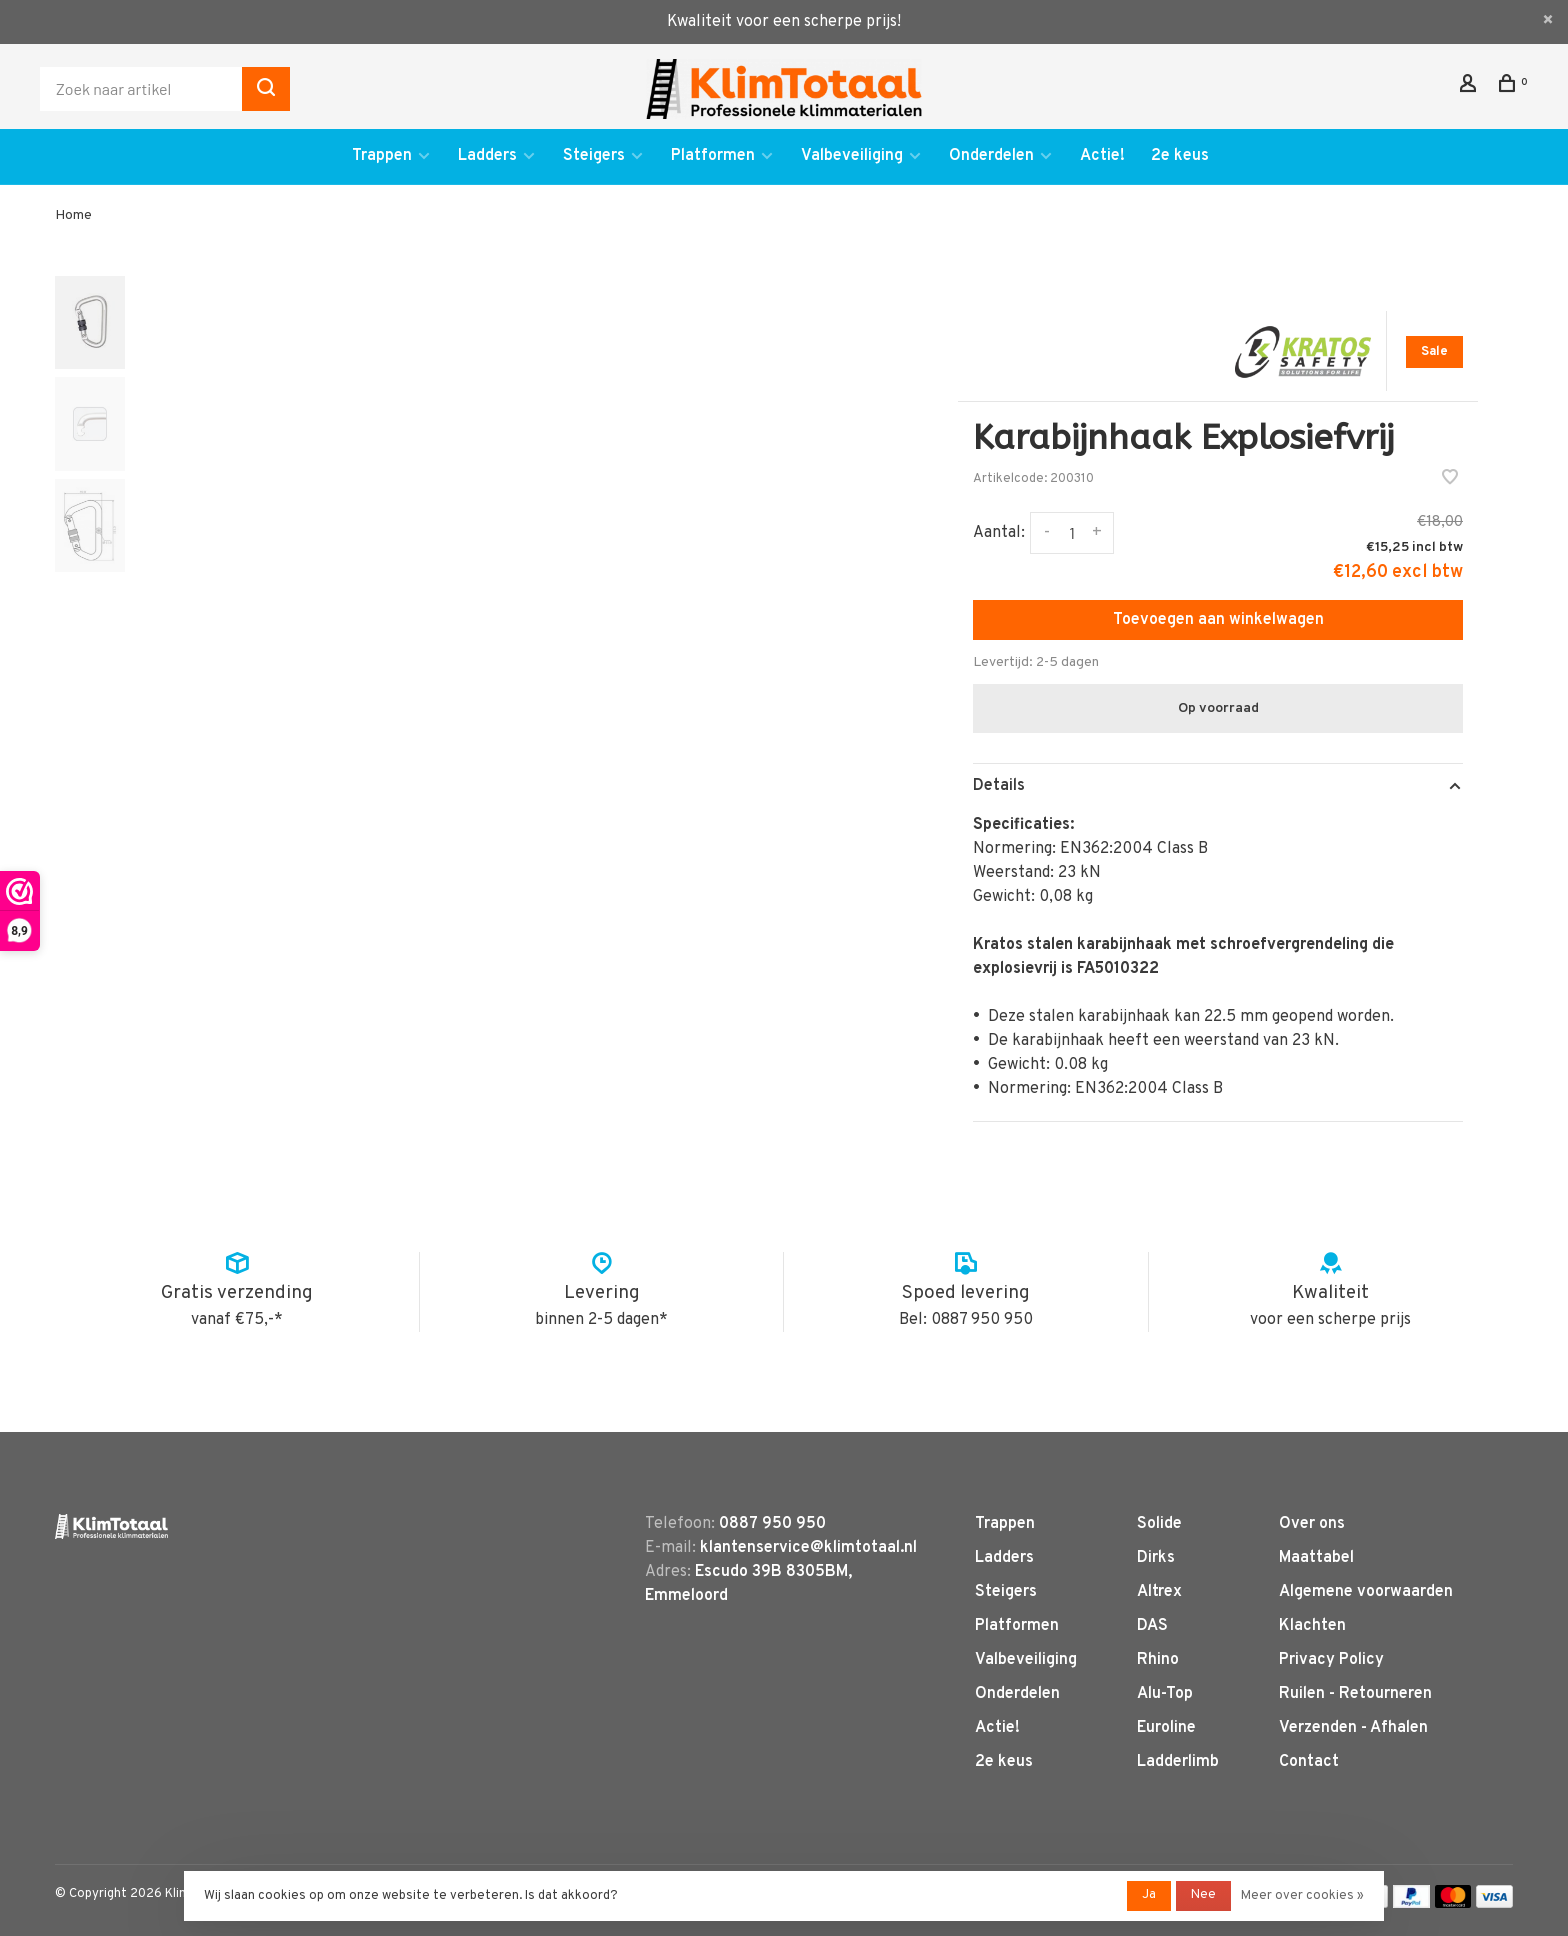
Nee (1203, 1895)
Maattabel (1316, 1558)
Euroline (1166, 1728)
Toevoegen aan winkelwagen (1218, 620)
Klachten (1312, 1626)
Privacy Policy (1331, 1660)
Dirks (1156, 1558)
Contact (1309, 1762)
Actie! (1102, 156)
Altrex (1159, 1592)
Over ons (1312, 1524)
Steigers (594, 156)
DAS (1152, 1626)
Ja (1149, 1895)
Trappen (382, 156)
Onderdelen (991, 156)
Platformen (713, 156)
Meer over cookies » (1302, 1896)
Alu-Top (1165, 1694)
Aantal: (999, 533)
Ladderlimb (1178, 1762)
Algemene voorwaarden (1366, 1592)
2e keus (1180, 156)
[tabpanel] (511, 657)
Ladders (487, 156)
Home (73, 215)
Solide (1159, 1524)
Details (999, 786)
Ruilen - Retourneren (1355, 1694)
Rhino (1158, 1660)
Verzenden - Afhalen (1353, 1728)
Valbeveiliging (852, 156)
